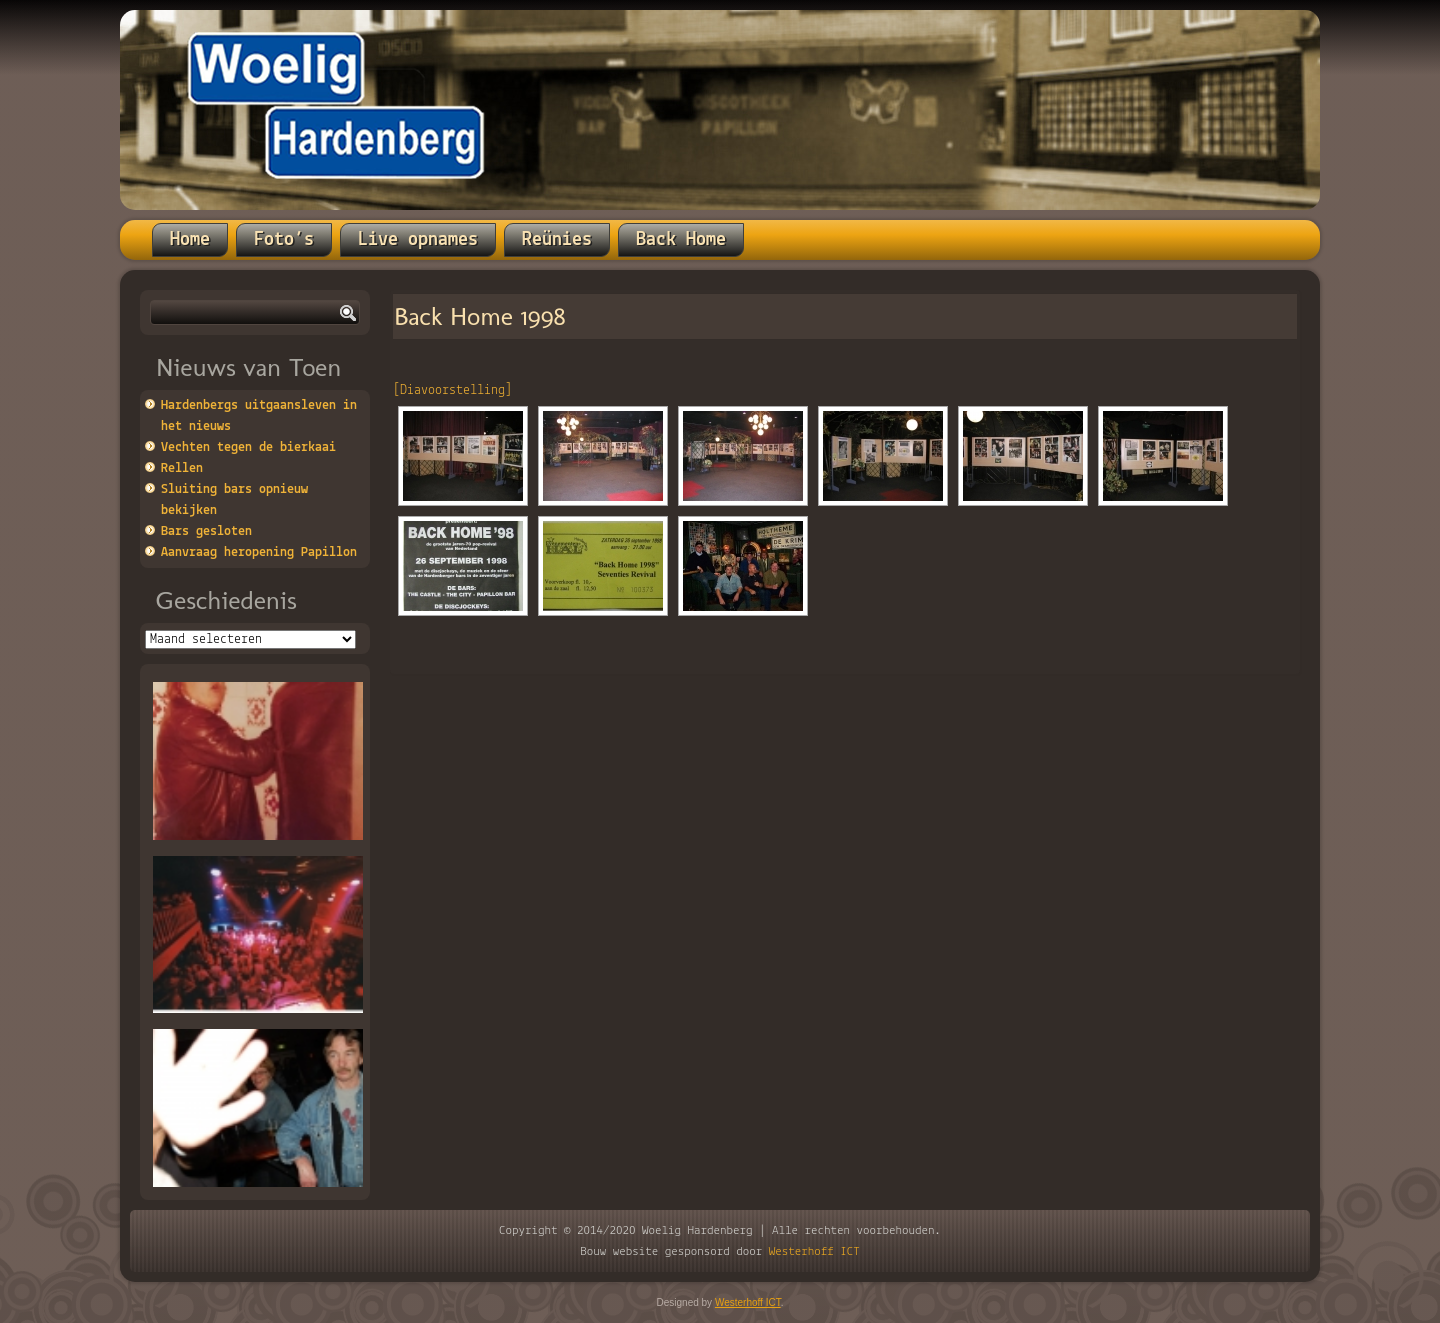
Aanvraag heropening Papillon (259, 552)
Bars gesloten (206, 531)
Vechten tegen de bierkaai (248, 447)
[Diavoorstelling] (452, 390)
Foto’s (284, 240)
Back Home (681, 240)
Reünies (557, 240)
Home (190, 240)
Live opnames (418, 240)
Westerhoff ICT (814, 1251)
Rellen (182, 468)
